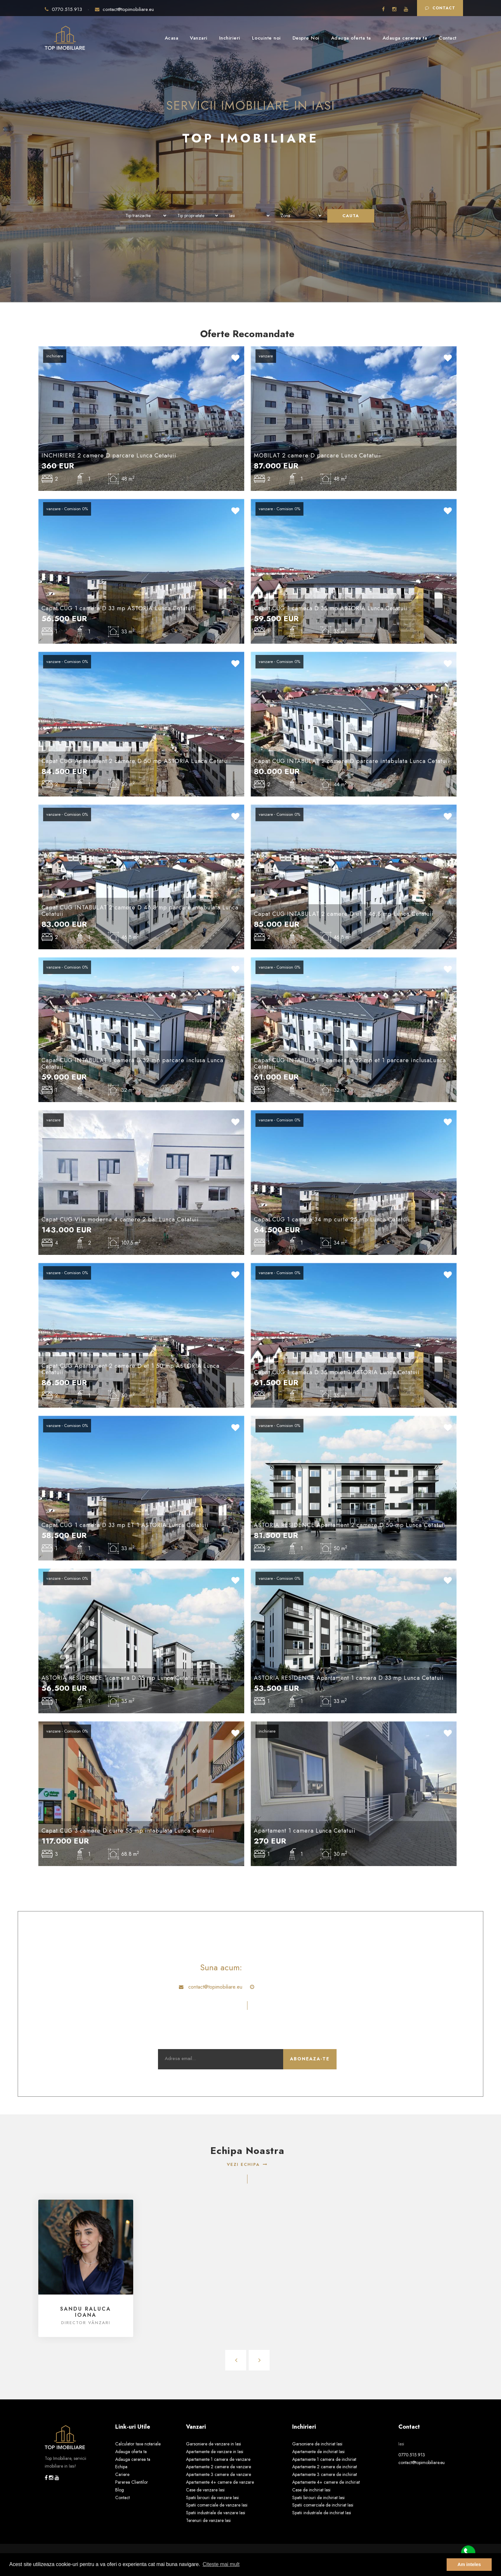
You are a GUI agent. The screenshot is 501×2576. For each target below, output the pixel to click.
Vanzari (199, 37)
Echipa (121, 2466)
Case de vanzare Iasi (205, 2490)
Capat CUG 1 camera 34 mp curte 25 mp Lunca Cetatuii (332, 1219)
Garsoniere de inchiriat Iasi (317, 2444)
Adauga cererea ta (405, 37)
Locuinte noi (266, 37)
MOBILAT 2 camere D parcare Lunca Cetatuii (317, 455)
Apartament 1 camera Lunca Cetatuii (305, 1830)
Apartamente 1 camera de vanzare (218, 2459)
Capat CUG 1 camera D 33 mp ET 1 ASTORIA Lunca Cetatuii (125, 1525)
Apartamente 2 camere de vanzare (218, 2466)
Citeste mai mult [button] (221, 2564)
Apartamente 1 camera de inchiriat (324, 2459)
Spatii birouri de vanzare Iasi (212, 2497)
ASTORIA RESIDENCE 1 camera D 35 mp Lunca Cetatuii (119, 1678)
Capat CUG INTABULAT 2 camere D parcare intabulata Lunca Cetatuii (352, 761)
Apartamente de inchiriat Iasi (318, 2451)
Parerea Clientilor (131, 2482)
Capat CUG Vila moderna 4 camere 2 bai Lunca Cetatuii (120, 1219)
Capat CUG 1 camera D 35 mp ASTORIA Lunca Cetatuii (330, 608)
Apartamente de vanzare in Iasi (214, 2451)
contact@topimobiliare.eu (124, 9)
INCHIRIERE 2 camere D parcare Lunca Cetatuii (109, 455)
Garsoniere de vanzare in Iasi (213, 2444)
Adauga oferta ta (351, 37)
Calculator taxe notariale (138, 2444)
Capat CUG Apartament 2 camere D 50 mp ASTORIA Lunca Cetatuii (136, 761)
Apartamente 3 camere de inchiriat (324, 2474)
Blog (119, 2490)
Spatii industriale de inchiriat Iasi (321, 2512)
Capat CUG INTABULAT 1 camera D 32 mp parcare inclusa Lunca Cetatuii (132, 1063)
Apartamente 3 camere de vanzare (218, 2474)
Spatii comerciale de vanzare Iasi (216, 2505)
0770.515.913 (64, 9)
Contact (440, 8)
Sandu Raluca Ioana (85, 2312)
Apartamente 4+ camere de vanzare (220, 2482)
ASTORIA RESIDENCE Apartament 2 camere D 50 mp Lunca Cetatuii (350, 1525)
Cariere (122, 2474)
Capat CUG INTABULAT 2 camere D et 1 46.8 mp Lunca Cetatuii (343, 914)
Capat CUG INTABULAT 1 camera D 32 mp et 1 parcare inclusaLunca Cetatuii (350, 1063)
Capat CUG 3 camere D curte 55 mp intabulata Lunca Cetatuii (128, 1830)
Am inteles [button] (469, 2564)
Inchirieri (229, 37)
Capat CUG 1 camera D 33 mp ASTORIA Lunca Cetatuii (118, 608)
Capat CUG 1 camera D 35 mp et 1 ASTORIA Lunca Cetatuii (337, 1372)
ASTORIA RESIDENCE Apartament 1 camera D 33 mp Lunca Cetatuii (349, 1678)
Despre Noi (306, 37)
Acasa (172, 37)
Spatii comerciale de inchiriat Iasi (322, 2505)
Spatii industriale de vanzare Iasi (215, 2512)
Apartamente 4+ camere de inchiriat (326, 2482)
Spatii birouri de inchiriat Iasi (318, 2497)
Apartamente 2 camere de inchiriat (324, 2466)
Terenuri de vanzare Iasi (208, 2520)
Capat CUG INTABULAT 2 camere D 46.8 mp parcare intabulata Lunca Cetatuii (140, 910)
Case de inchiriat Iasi (311, 2490)
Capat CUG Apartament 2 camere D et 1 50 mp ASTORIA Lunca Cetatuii (130, 1369)
